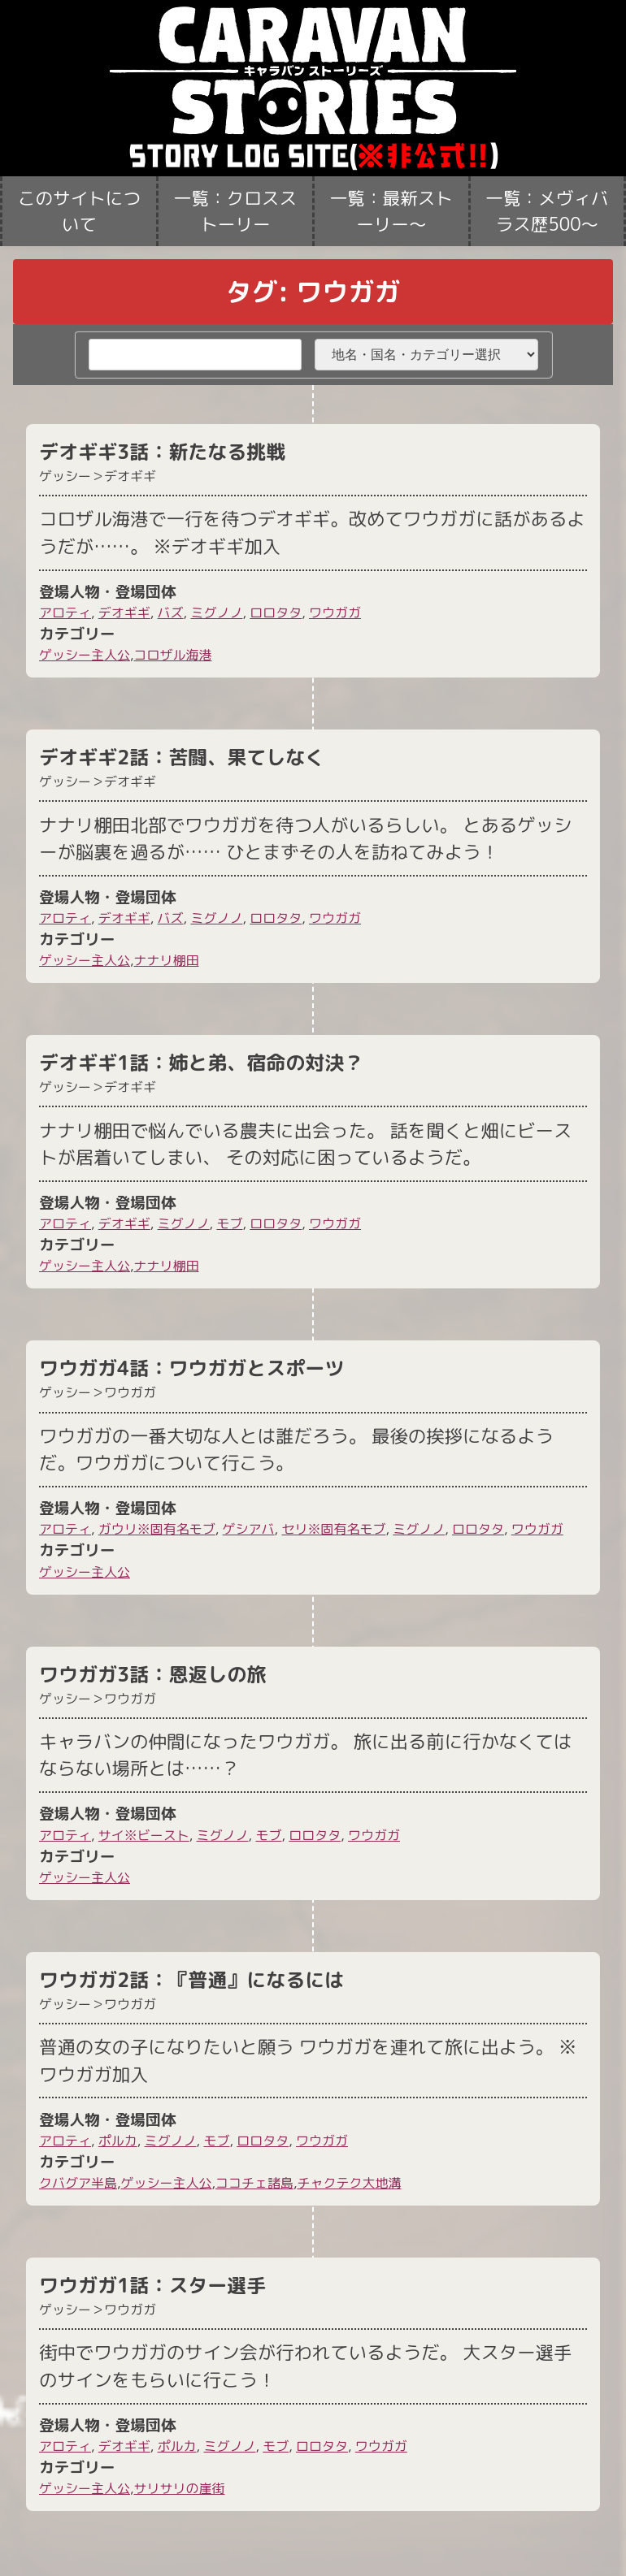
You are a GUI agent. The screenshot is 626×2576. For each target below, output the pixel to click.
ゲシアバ (249, 1529)
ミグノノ (216, 612)
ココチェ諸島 (254, 2183)
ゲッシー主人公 (84, 655)
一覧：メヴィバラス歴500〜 (546, 211)
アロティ (65, 612)
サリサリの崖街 (178, 2488)
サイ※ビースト (143, 1835)
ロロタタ (276, 612)
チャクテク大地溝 (349, 2183)
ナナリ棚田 (165, 960)
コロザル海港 (172, 655)
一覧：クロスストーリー (235, 211)
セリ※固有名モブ (333, 1529)
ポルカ (117, 2141)
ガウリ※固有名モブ (156, 1529)
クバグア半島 (78, 2183)
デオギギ (124, 612)
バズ (171, 612)
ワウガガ (335, 612)
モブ (229, 1223)
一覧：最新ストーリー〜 (391, 211)
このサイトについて (79, 211)
